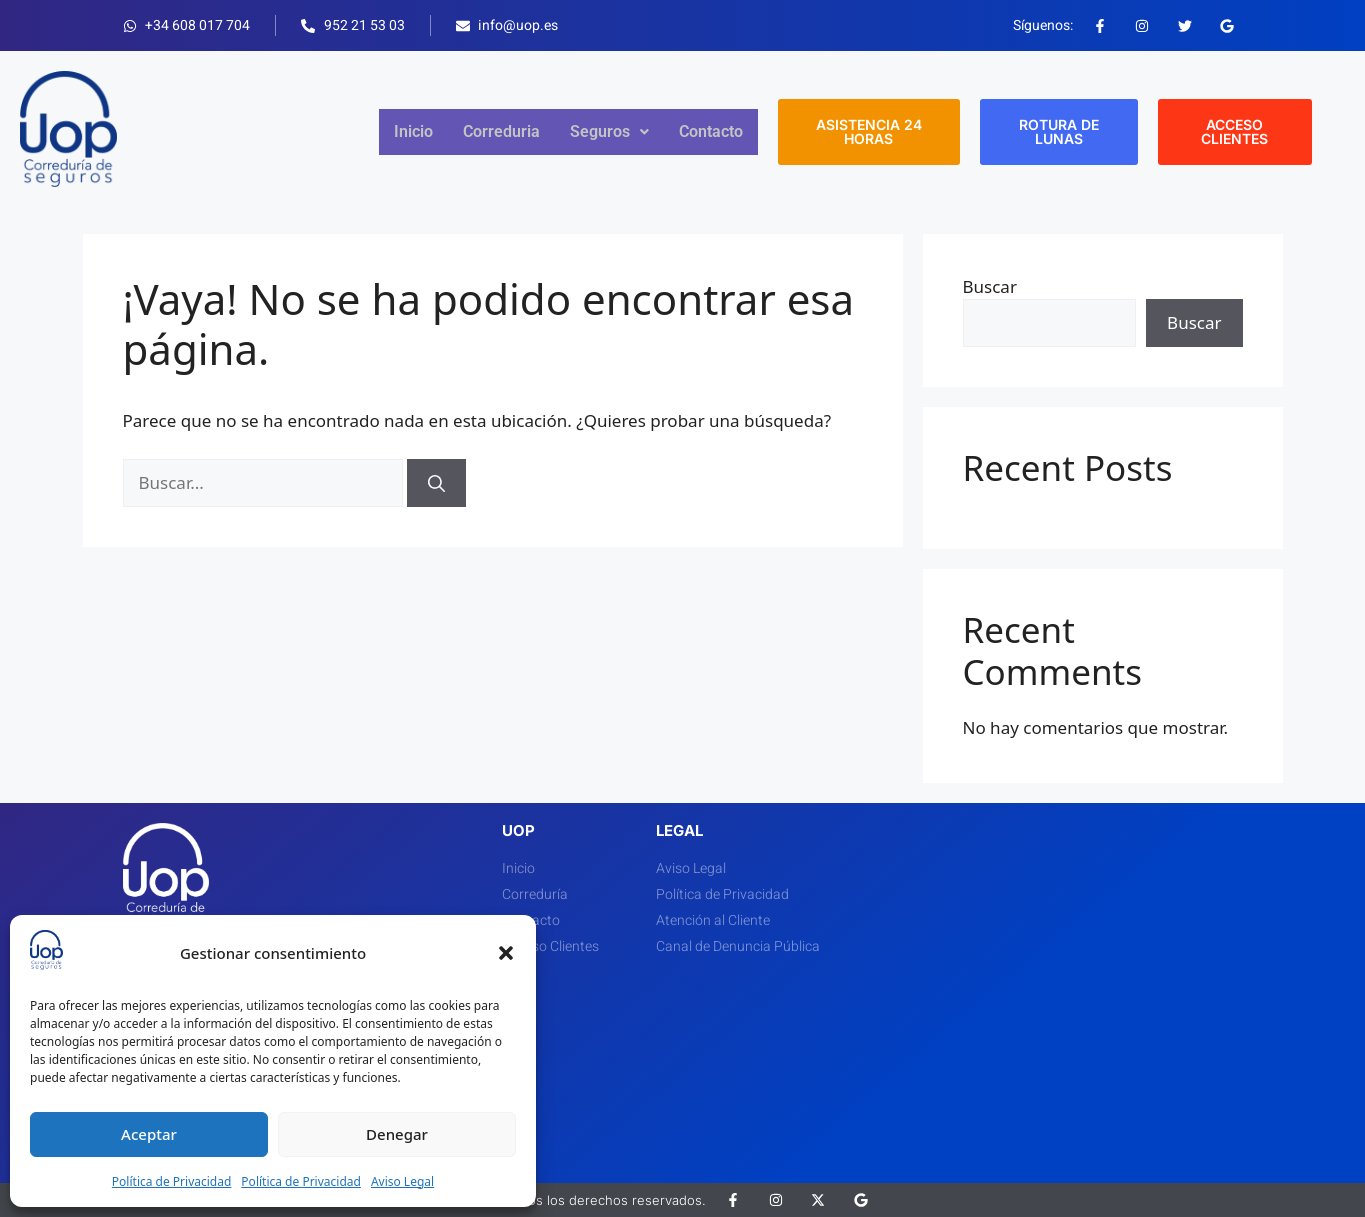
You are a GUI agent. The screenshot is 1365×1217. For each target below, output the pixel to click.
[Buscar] (436, 483)
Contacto (711, 131)
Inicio (413, 131)
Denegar (397, 1134)
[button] (506, 953)
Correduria (501, 131)
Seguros (609, 131)
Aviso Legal (402, 1181)
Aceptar (149, 1134)
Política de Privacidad (172, 1181)
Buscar (990, 286)
